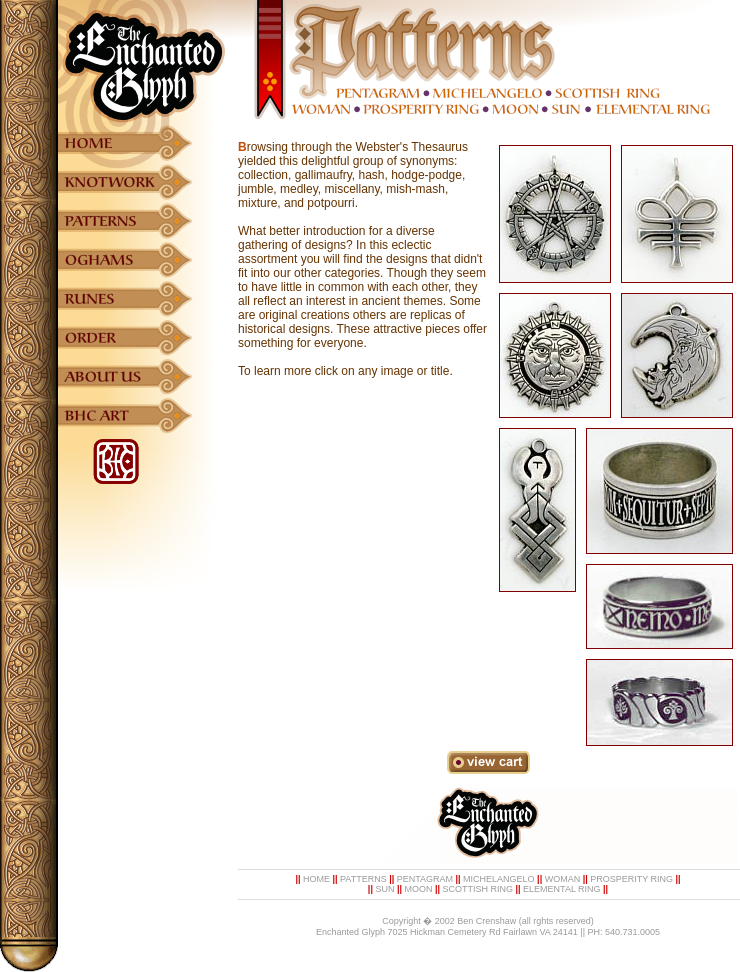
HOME (316, 879)
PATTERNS (363, 879)
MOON (418, 889)
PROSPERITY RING (631, 879)
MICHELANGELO (499, 879)
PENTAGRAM (425, 879)
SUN (384, 889)
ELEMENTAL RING (562, 889)
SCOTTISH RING (478, 889)
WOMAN (563, 879)
